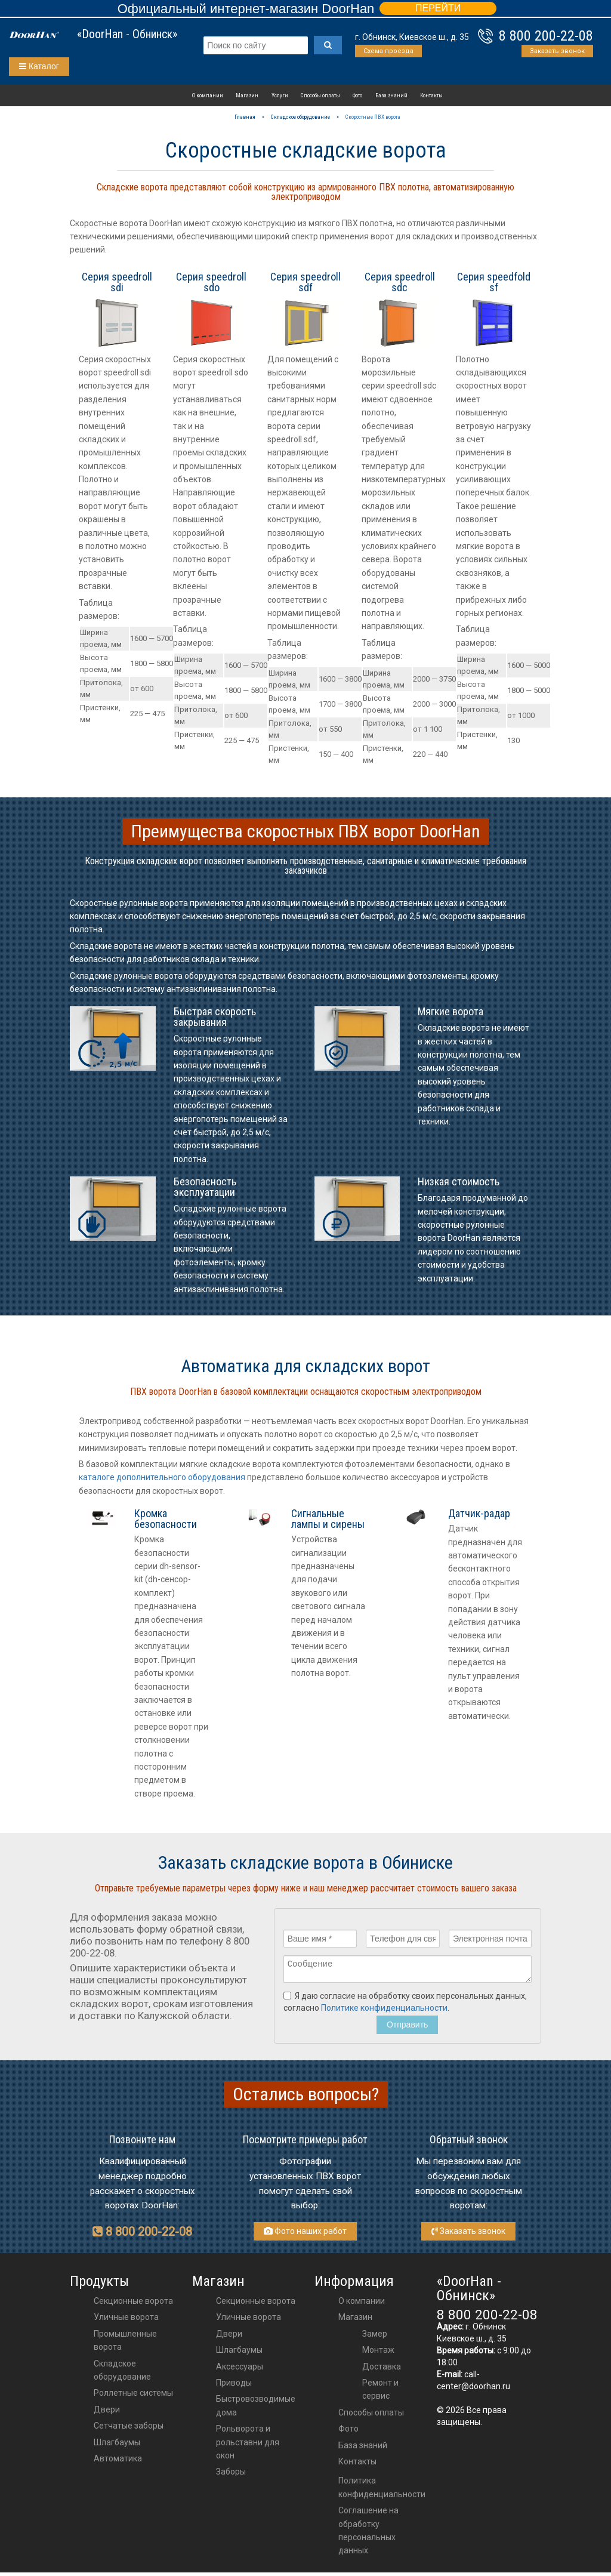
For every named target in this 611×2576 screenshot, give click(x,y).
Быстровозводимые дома (255, 2409)
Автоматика (118, 2462)
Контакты (431, 95)
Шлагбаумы (117, 2446)
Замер (374, 2337)
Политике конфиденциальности (384, 2011)
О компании (207, 95)
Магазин (247, 95)
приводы (234, 2386)
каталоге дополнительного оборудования (162, 1477)
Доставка (381, 2370)
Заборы (231, 2475)
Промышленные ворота (125, 2343)
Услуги (279, 95)
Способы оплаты (320, 95)
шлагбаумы (239, 2353)
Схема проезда (388, 51)
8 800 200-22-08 (546, 35)
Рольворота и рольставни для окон (247, 2445)
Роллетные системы (133, 2396)
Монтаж (378, 2353)
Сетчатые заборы (128, 2429)
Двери (107, 2413)
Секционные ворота (133, 2304)
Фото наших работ (305, 2234)
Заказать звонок (557, 51)
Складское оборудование (122, 2373)
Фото (357, 95)
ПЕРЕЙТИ (438, 8)
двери (229, 2337)
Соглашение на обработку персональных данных (368, 2534)
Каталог (39, 66)
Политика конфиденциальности (381, 2490)
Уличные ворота (126, 2320)
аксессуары (239, 2370)
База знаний (391, 95)
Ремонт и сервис (380, 2392)
